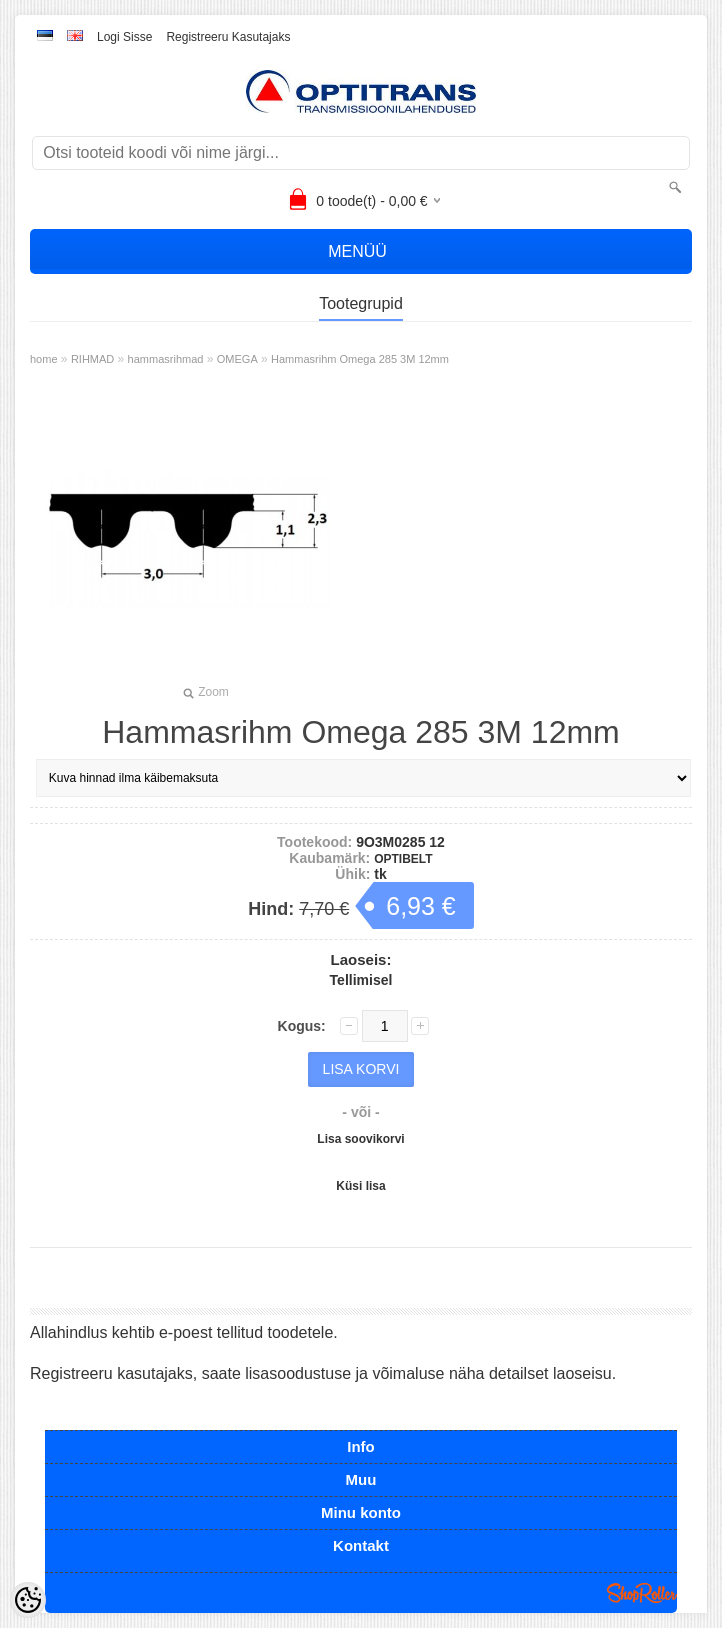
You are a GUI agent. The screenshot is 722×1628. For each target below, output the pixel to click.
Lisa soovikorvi (360, 1139)
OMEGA (237, 359)
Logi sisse (124, 37)
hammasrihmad (166, 359)
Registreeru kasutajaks (228, 37)
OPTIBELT (403, 859)
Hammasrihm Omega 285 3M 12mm (360, 359)
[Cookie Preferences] (28, 1600)
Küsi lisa (360, 1186)
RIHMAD (92, 359)
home (44, 359)
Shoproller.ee (642, 1593)
